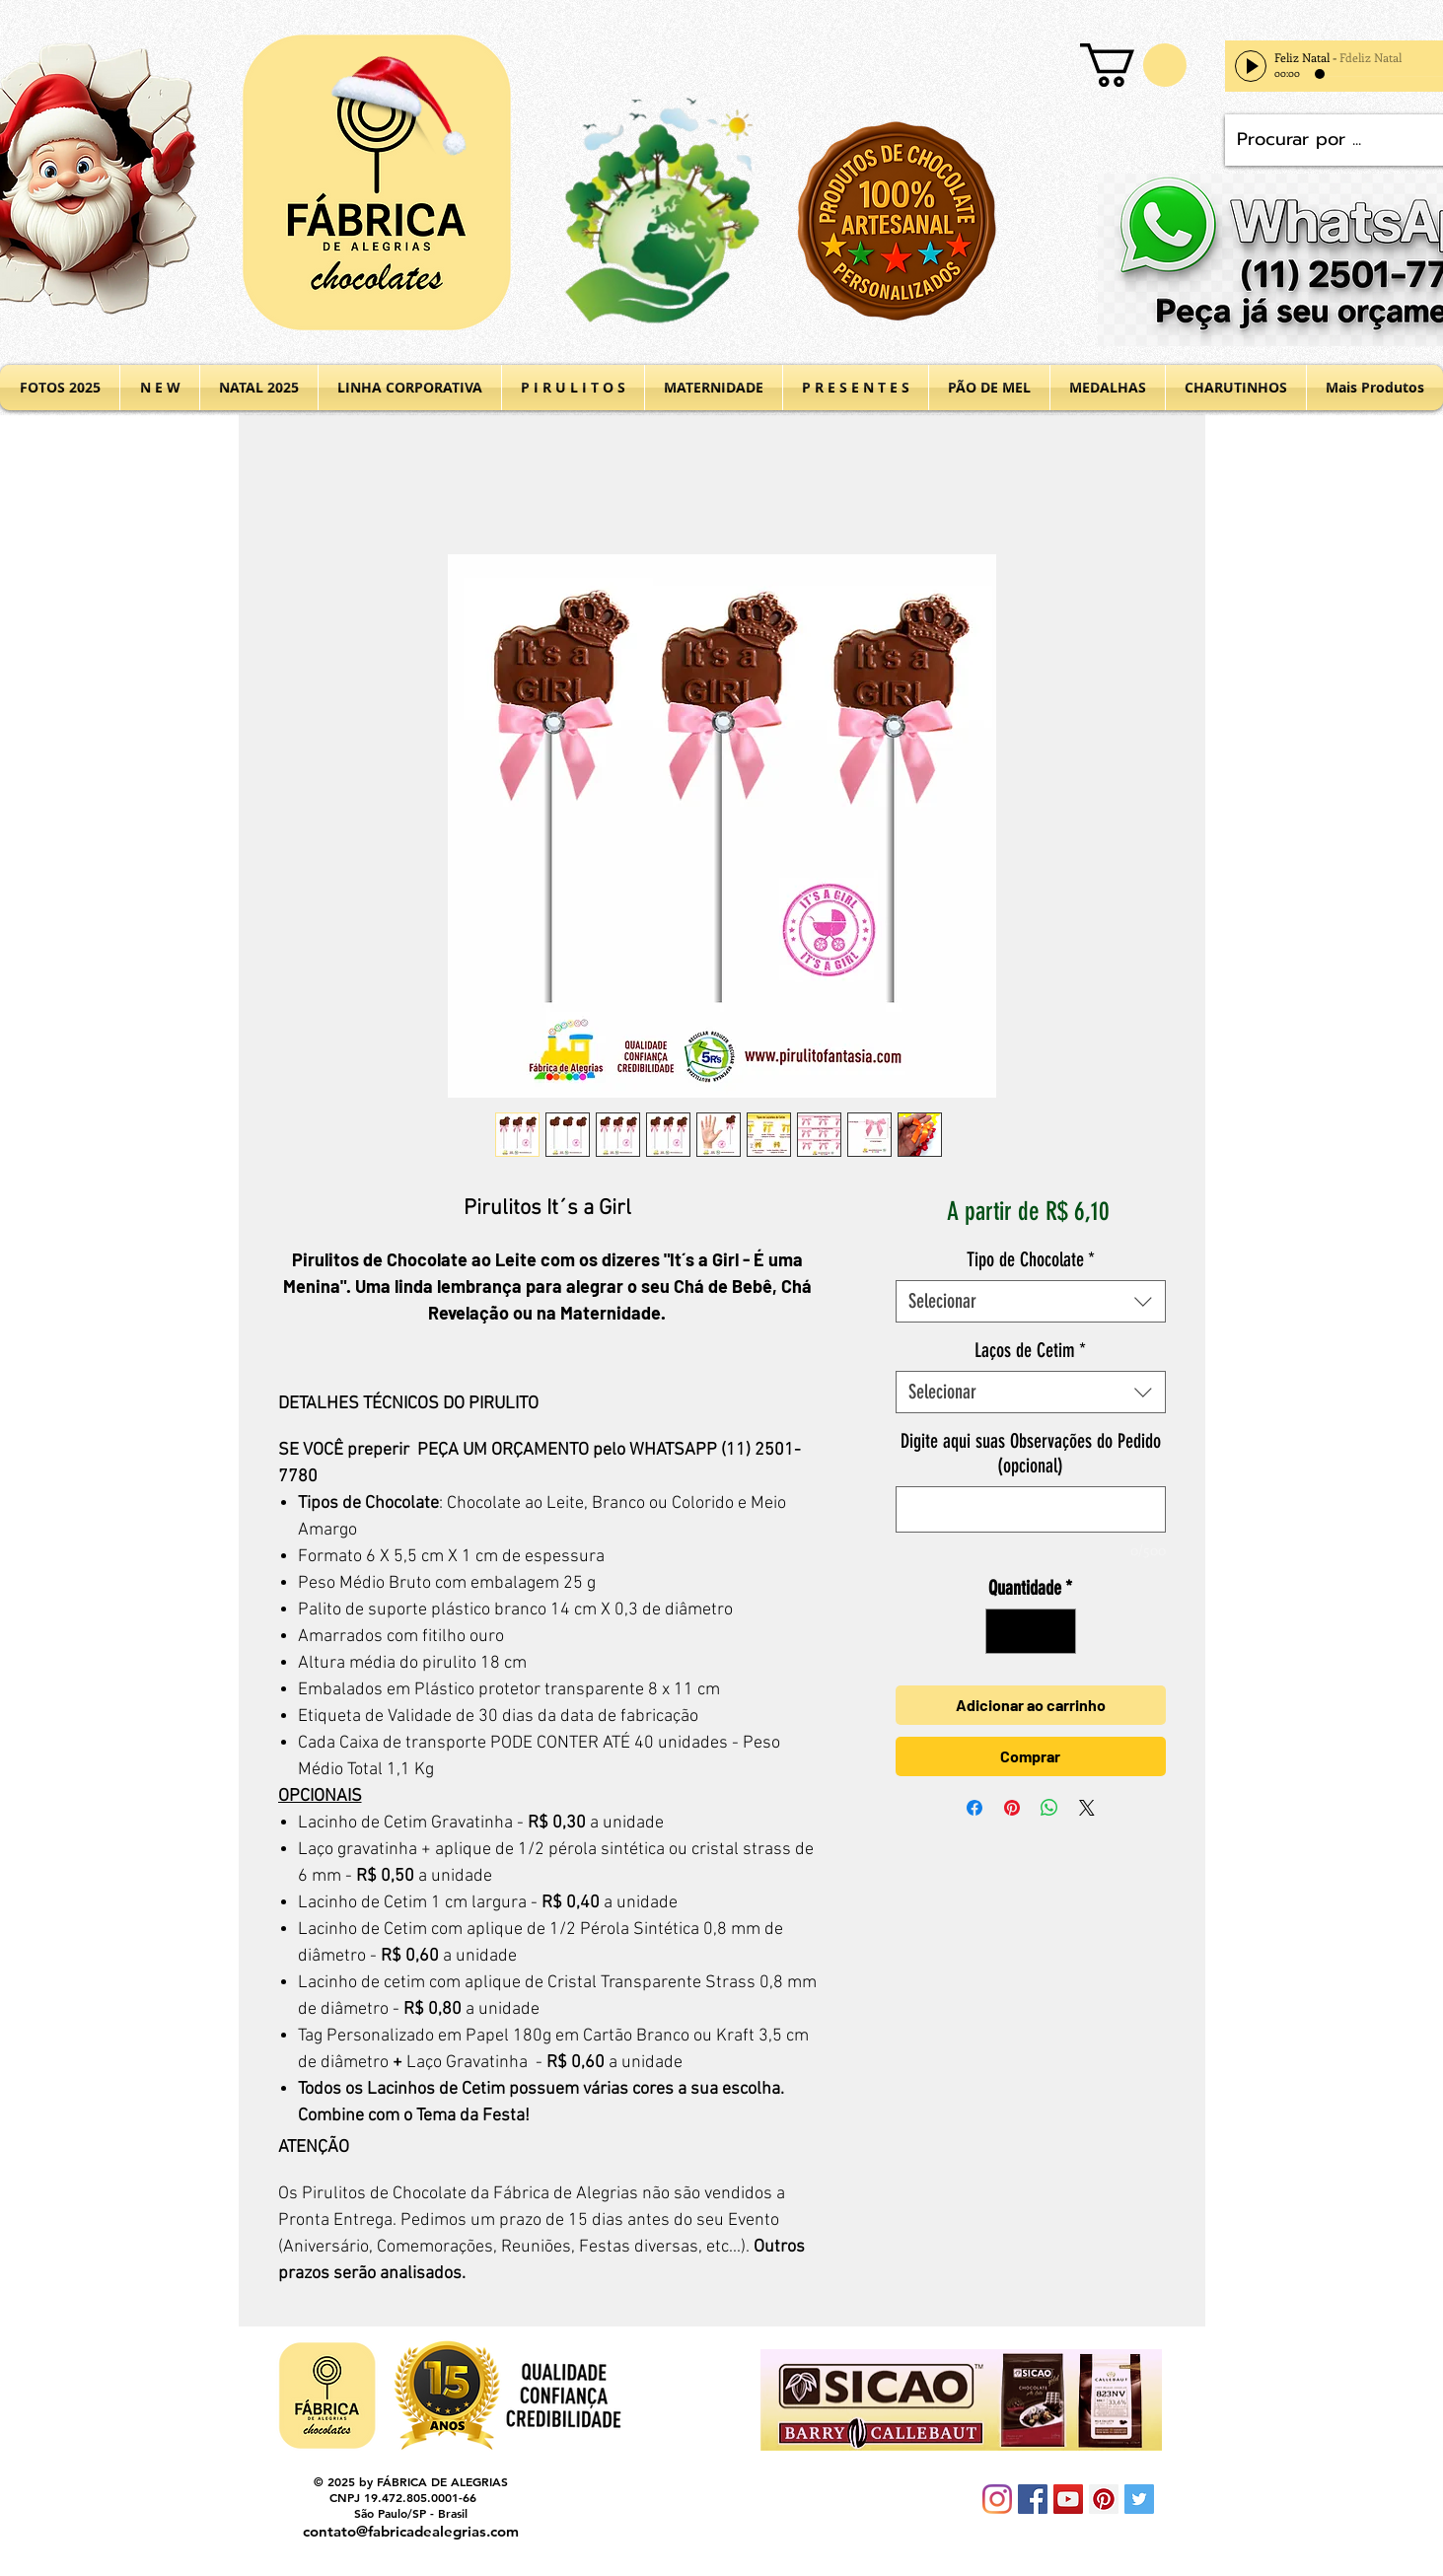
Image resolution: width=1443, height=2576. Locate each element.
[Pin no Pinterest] (1012, 1808)
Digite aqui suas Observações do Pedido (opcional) (1031, 1453)
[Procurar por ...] (1334, 140)
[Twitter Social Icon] (1139, 2499)
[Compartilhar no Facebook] (974, 1808)
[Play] (1251, 66)
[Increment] (1056, 1631)
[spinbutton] (1031, 1631)
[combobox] (1030, 1301)
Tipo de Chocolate (1031, 1259)
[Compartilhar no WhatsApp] (1049, 1808)
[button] (1133, 65)
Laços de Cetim (1030, 1350)
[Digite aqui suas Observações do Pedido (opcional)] (1030, 1509)
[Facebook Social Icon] (1032, 2499)
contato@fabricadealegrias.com (411, 2531)
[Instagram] (997, 2499)
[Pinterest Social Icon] (1103, 2499)
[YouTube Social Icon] (1068, 2499)
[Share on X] (1087, 1808)
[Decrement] (1005, 1631)
